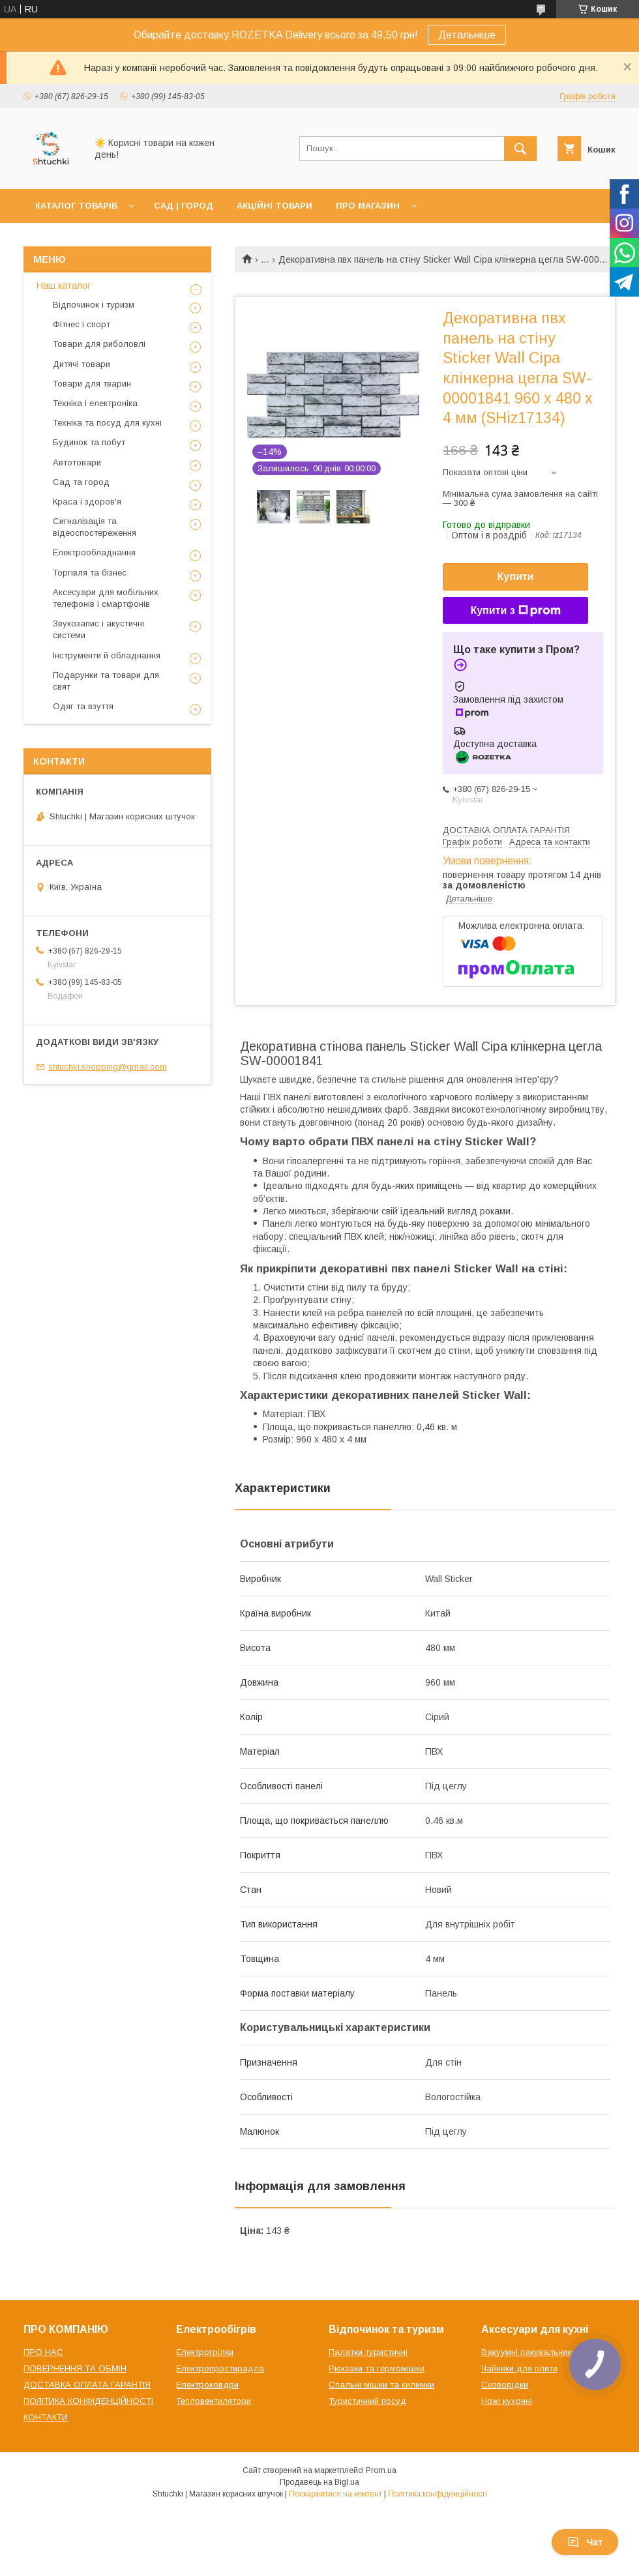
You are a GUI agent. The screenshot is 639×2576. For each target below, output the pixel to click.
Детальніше (467, 34)
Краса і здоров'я (87, 501)
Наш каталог (64, 285)
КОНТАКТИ (45, 2417)
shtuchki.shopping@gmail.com (107, 1067)
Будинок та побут (89, 442)
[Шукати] (520, 148)
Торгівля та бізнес (89, 573)
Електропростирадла (220, 2368)
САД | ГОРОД (183, 206)
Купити (516, 576)
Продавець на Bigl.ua (319, 2482)
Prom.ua (381, 2470)
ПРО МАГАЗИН (368, 206)
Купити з (515, 611)
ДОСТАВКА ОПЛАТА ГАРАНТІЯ (87, 2385)
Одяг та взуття (83, 706)
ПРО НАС (43, 2352)
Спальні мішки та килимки (381, 2385)
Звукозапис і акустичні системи (98, 629)
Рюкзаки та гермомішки (376, 2368)
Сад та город (81, 482)
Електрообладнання (94, 552)
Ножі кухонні (506, 2401)
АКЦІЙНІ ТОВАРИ (274, 206)
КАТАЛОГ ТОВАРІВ (76, 206)
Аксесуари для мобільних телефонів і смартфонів (105, 598)
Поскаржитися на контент (335, 2493)
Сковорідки (504, 2385)
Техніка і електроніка (95, 403)
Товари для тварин (92, 383)
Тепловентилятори (213, 2401)
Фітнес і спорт (81, 324)
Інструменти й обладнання (106, 655)
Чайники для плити (519, 2368)
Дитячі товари (81, 364)
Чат (584, 2542)
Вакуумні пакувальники (528, 2352)
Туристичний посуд (367, 2401)
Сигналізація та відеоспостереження (94, 527)
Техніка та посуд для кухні (107, 423)
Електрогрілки (204, 2352)
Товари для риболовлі (99, 344)
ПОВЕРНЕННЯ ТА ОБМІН (74, 2368)
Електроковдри (207, 2385)
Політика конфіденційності (437, 2493)
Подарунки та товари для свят (106, 681)
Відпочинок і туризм (93, 305)
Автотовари (77, 462)
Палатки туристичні (368, 2352)
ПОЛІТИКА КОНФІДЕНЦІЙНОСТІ (88, 2401)
